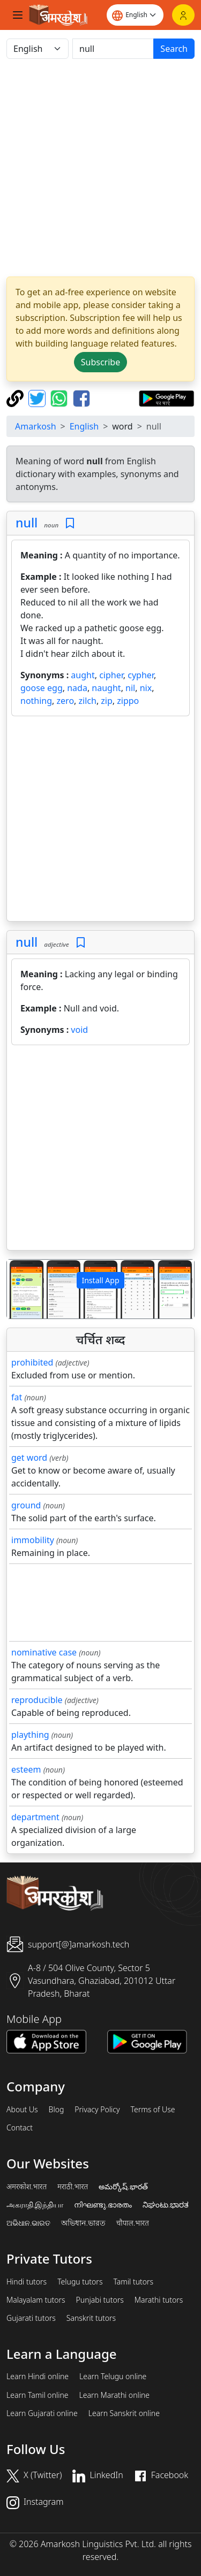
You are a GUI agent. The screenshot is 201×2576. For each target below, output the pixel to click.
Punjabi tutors (100, 2300)
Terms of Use (152, 2109)
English (84, 426)
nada (77, 688)
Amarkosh (35, 426)
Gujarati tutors (31, 2318)
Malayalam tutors (35, 2300)
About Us (22, 2109)
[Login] (183, 15)
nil (130, 688)
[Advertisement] (100, 167)
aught (82, 675)
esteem (26, 1769)
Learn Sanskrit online (124, 2413)
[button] (21, 1289)
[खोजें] (113, 49)
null (27, 522)
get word (29, 1457)
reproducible (37, 1700)
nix (146, 688)
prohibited (32, 1362)
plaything (30, 1735)
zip (107, 701)
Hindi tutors (26, 2282)
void (79, 1030)
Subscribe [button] (100, 362)
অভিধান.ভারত (83, 2223)
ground (26, 1505)
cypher (141, 675)
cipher (111, 675)
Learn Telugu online (112, 2376)
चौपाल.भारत (132, 2223)
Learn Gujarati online (42, 2413)
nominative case (44, 1652)
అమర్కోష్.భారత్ (123, 2186)
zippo (128, 701)
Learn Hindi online (37, 2376)
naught (106, 688)
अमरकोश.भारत (26, 2186)
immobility (32, 1540)
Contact (19, 2128)
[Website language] (135, 15)
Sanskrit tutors (91, 2318)
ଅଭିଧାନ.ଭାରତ (28, 2223)
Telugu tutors (79, 2282)
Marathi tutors (159, 2300)
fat (16, 1397)
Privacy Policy (97, 2109)
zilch (87, 701)
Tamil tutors (133, 2282)
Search (174, 49)
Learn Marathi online (114, 2395)
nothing (36, 701)
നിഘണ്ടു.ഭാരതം (102, 2205)
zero (66, 701)
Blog (56, 2109)
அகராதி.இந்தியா (34, 2205)
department (35, 1817)
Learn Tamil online (37, 2395)
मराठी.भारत (72, 2186)
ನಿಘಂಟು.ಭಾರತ (166, 2205)
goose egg (41, 688)
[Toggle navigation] (17, 15)
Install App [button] (100, 1280)
